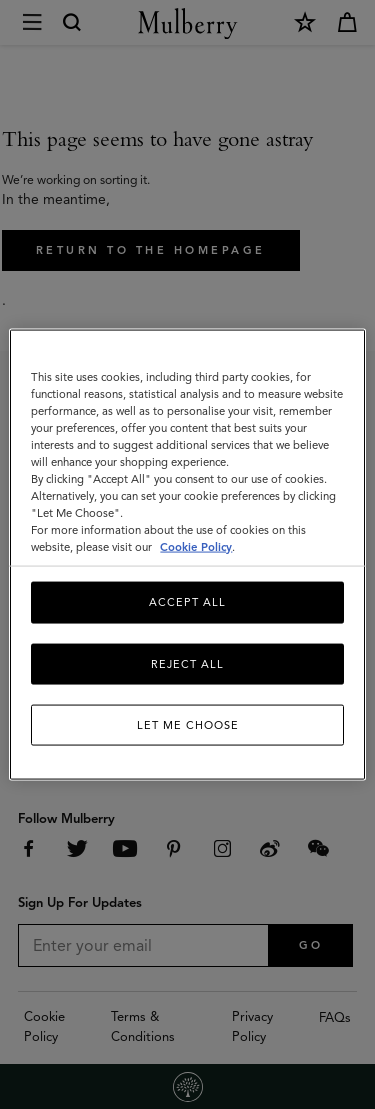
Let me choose (188, 725)
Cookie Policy (196, 547)
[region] (187, 554)
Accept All (187, 602)
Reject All (187, 663)
